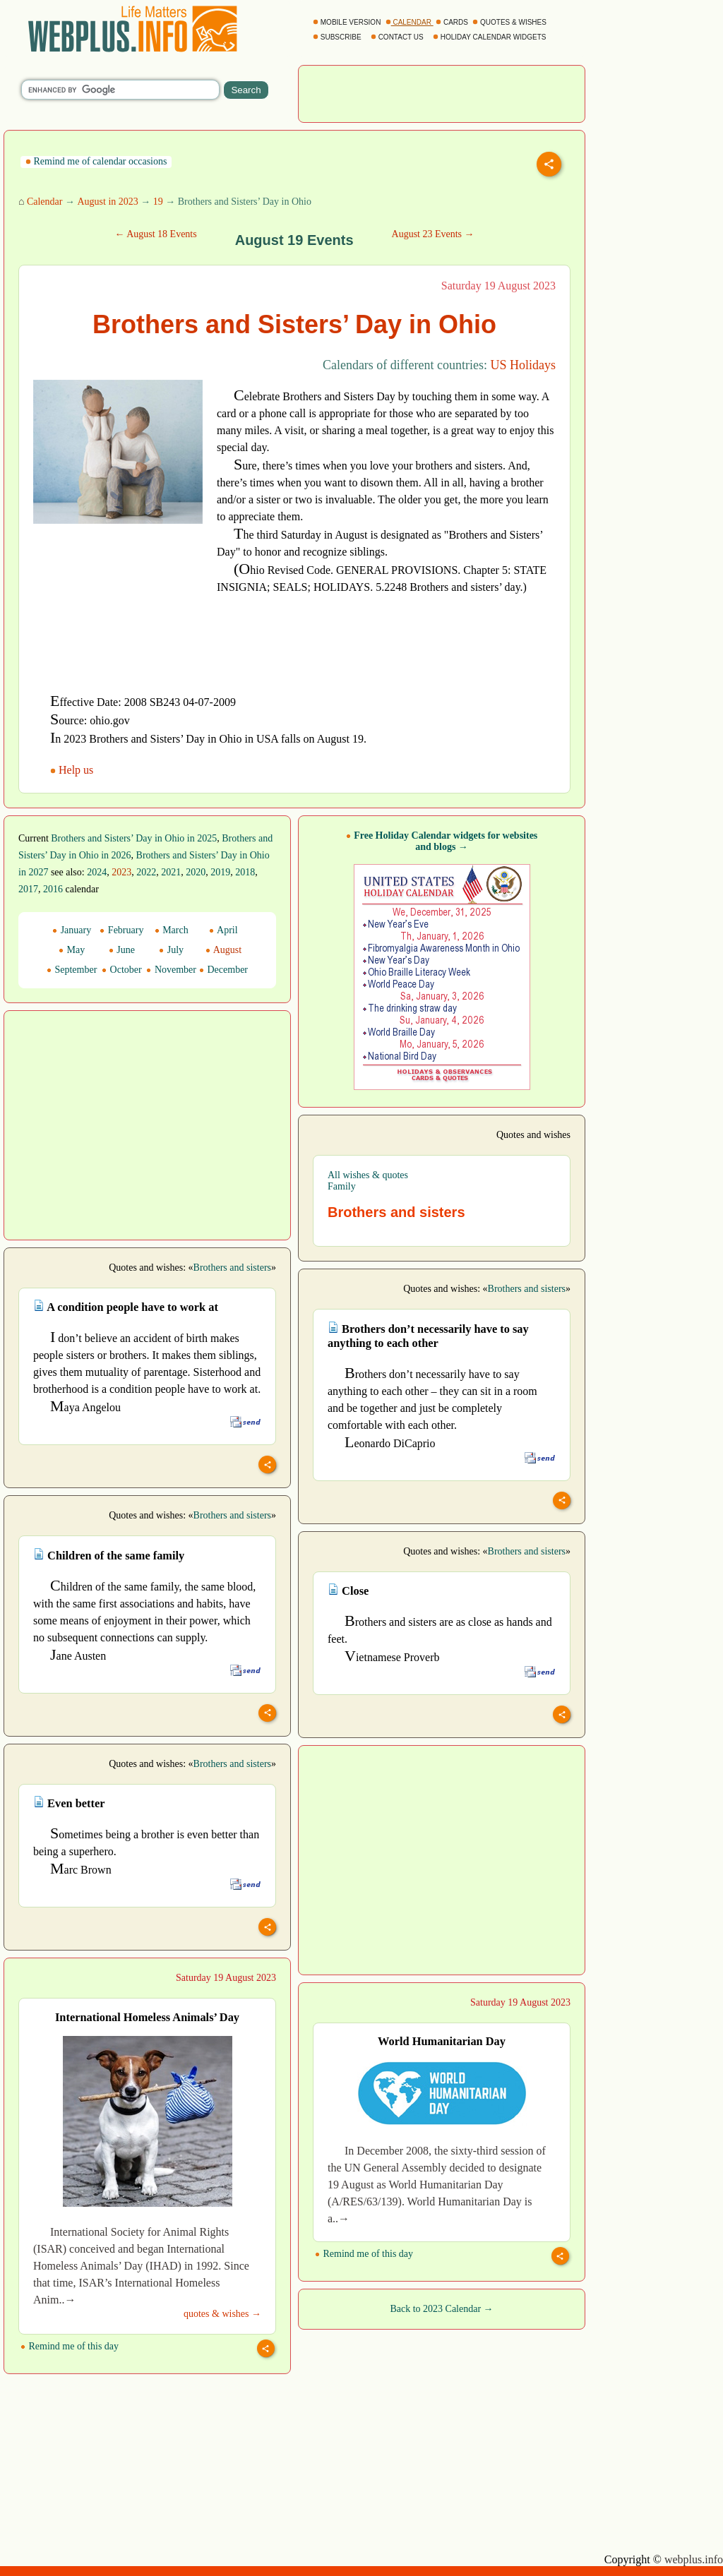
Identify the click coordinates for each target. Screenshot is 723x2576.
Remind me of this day (69, 2346)
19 (158, 201)
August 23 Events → (433, 234)
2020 (195, 872)
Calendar (45, 201)
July (171, 950)
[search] (120, 90)
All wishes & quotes (368, 1175)
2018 (245, 872)
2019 (220, 872)
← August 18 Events (155, 234)
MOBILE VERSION (348, 22)
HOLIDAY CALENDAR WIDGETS (490, 37)
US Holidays (523, 365)
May (72, 950)
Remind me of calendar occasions (96, 161)
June (122, 950)
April (223, 930)
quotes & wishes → (222, 2313)
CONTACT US (398, 37)
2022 (146, 872)
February (121, 930)
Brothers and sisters (232, 1267)
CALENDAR (410, 22)
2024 (97, 872)
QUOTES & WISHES (510, 22)
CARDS (453, 22)
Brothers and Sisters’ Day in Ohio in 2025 (134, 838)
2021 (171, 872)
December (223, 969)
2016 (53, 889)
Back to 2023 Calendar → (441, 2309)
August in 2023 (107, 201)
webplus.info (693, 2559)
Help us (73, 770)
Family (342, 1186)
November (171, 969)
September (72, 969)
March (172, 930)
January (71, 930)
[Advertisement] (442, 92)
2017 (28, 889)
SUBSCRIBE (338, 37)
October (122, 969)
